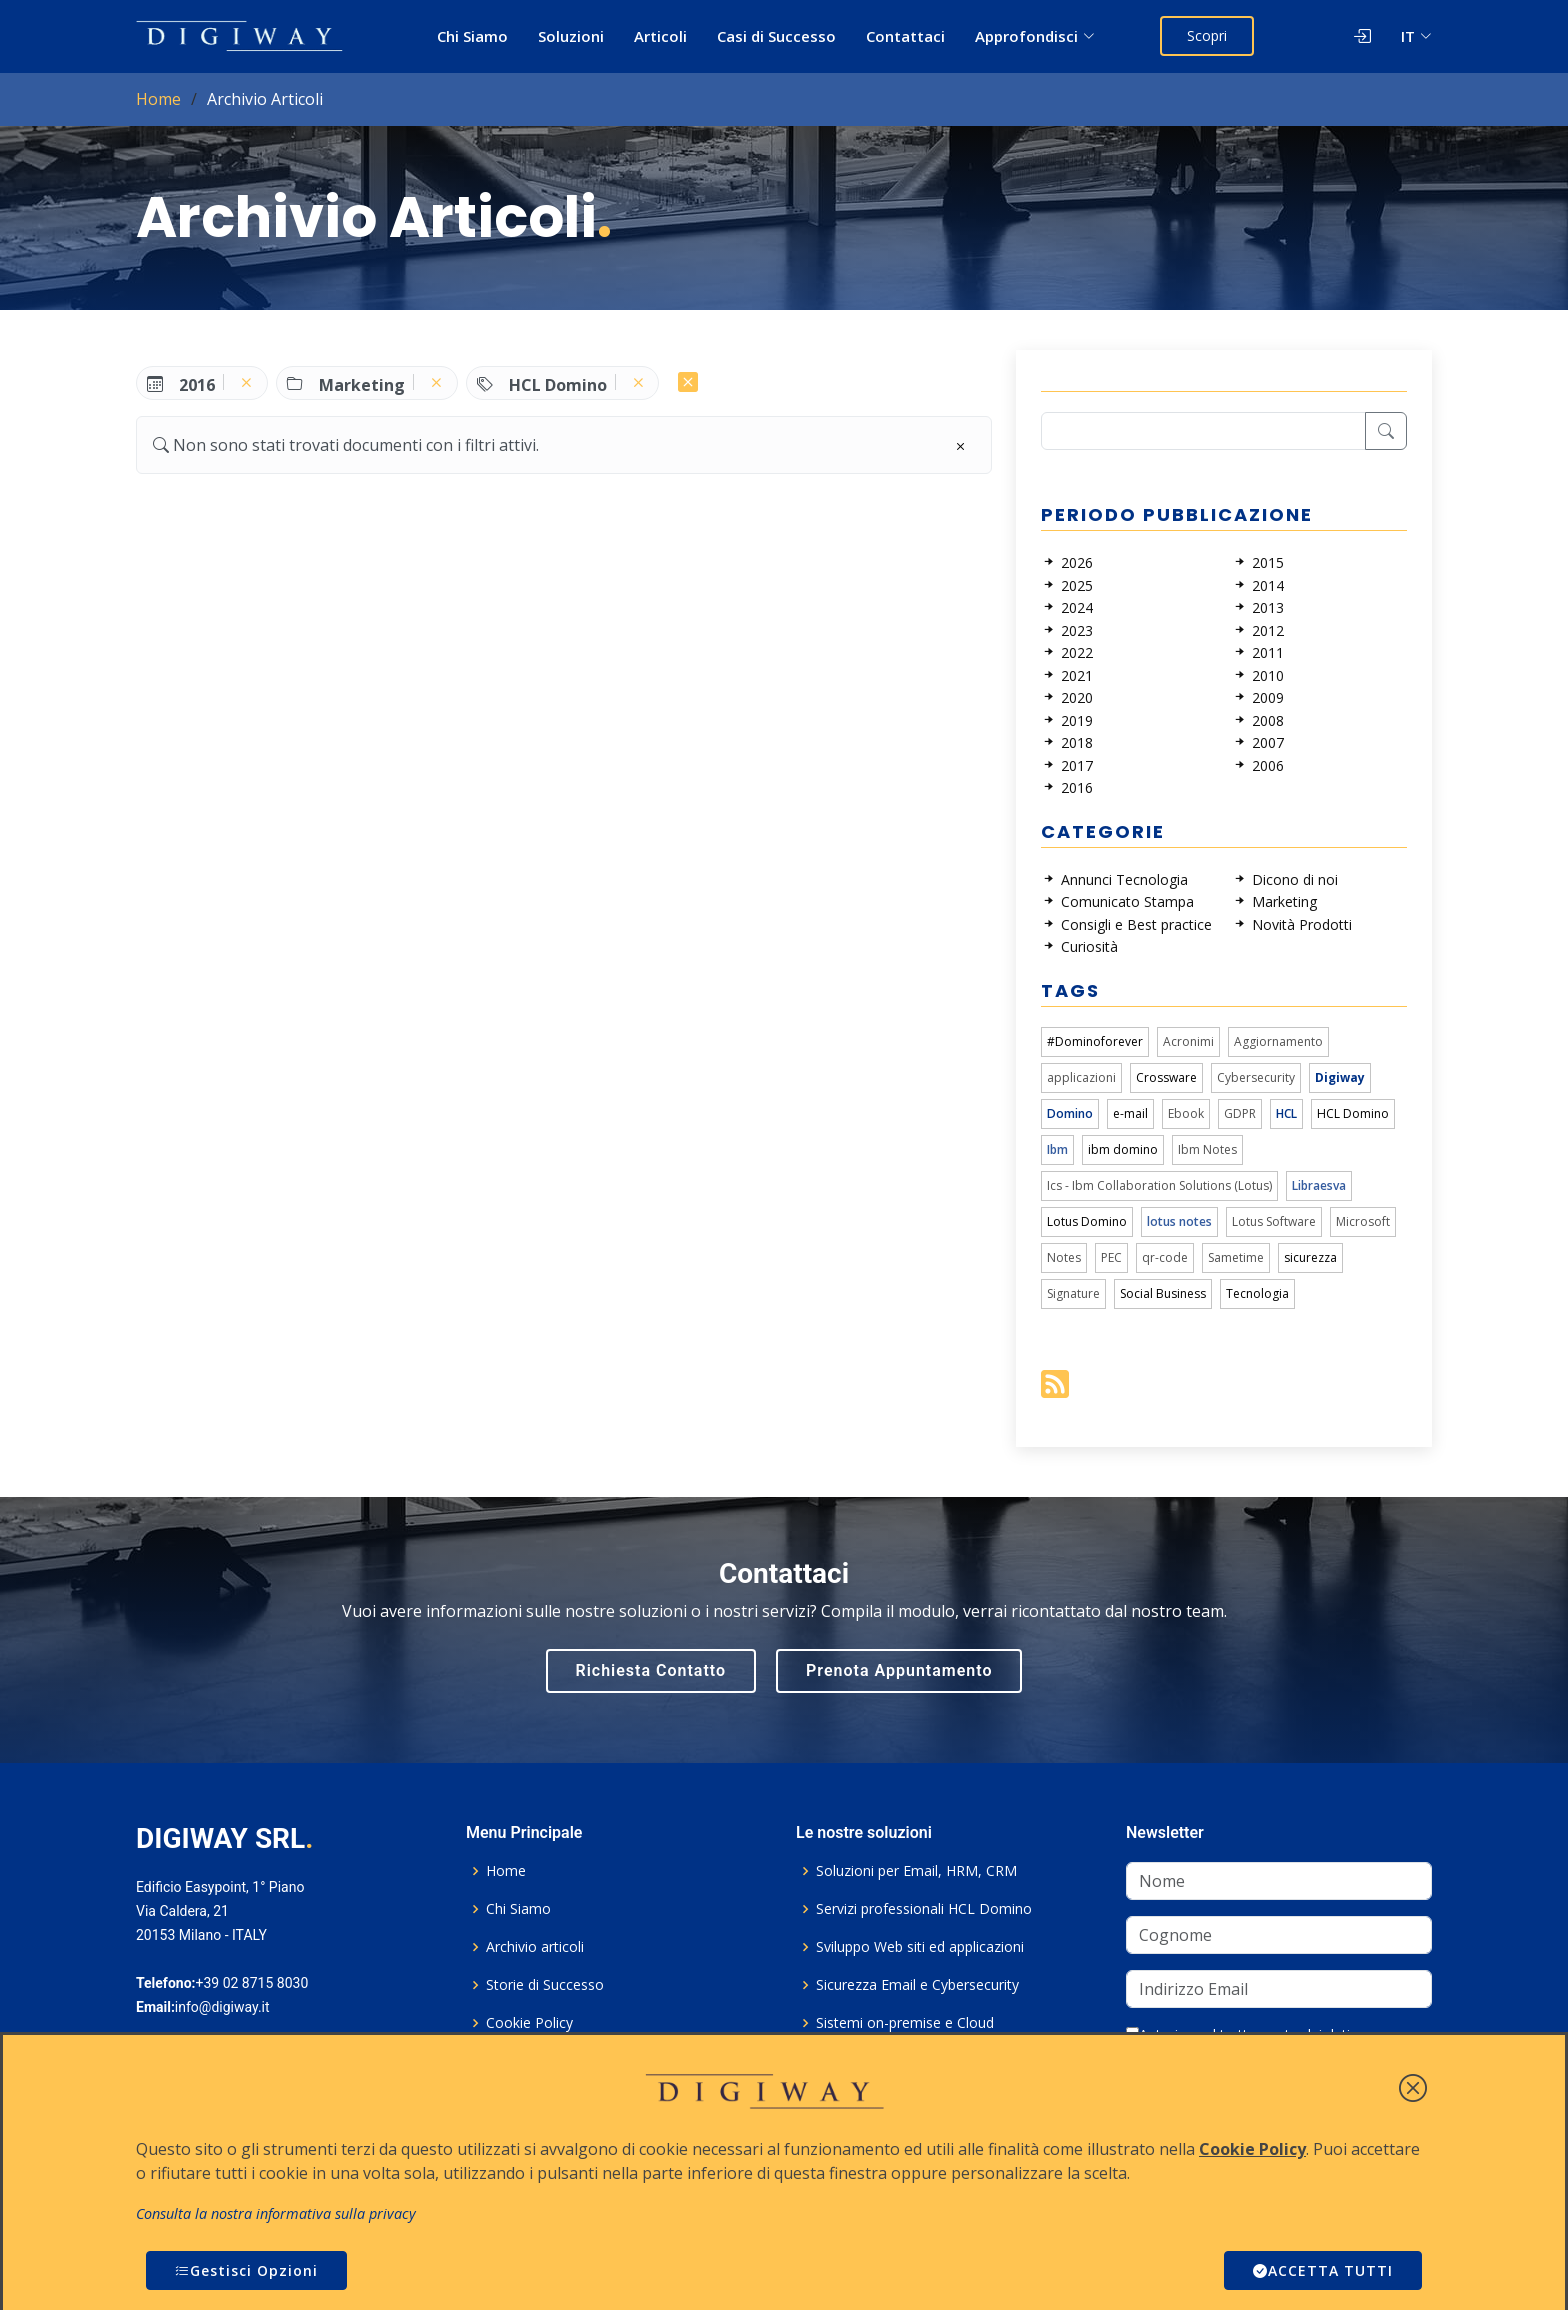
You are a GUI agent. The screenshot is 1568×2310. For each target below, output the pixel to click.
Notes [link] (1064, 1257)
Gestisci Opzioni (246, 2270)
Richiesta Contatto (651, 1670)
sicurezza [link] (1310, 1257)
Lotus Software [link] (1274, 1221)
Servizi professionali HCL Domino (924, 1909)
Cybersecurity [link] (1256, 1077)
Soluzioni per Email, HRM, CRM (916, 1871)
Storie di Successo (545, 1985)
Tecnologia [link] (1257, 1293)
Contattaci (905, 36)
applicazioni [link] (1081, 1077)
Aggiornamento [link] (1278, 1041)
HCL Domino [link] (1353, 1113)
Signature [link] (1073, 1293)
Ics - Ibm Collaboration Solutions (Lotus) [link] (1159, 1185)
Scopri (1207, 35)
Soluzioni (571, 36)
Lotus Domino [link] (1087, 1221)
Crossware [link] (1166, 1077)
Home (158, 99)
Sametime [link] (1236, 1257)
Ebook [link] (1186, 1113)
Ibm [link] (1057, 1149)
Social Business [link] (1163, 1293)
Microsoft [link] (1363, 1221)
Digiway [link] (1340, 1077)
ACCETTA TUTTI (1323, 2270)
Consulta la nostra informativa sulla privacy (276, 2213)
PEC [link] (1111, 1257)
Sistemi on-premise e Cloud (905, 2023)
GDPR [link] (1240, 1113)
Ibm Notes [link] (1207, 1149)
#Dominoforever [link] (1095, 1041)
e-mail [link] (1130, 1113)
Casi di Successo (776, 36)
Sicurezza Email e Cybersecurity (917, 1985)
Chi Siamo (472, 36)
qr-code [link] (1165, 1257)
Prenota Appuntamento (899, 1670)
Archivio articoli (535, 1947)
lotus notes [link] (1179, 1221)
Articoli (660, 36)
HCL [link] (1286, 1113)
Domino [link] (1070, 1113)
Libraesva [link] (1319, 1185)
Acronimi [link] (1188, 1041)
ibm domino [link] (1123, 1149)
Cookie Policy (529, 2023)
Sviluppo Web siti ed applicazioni (920, 1947)
